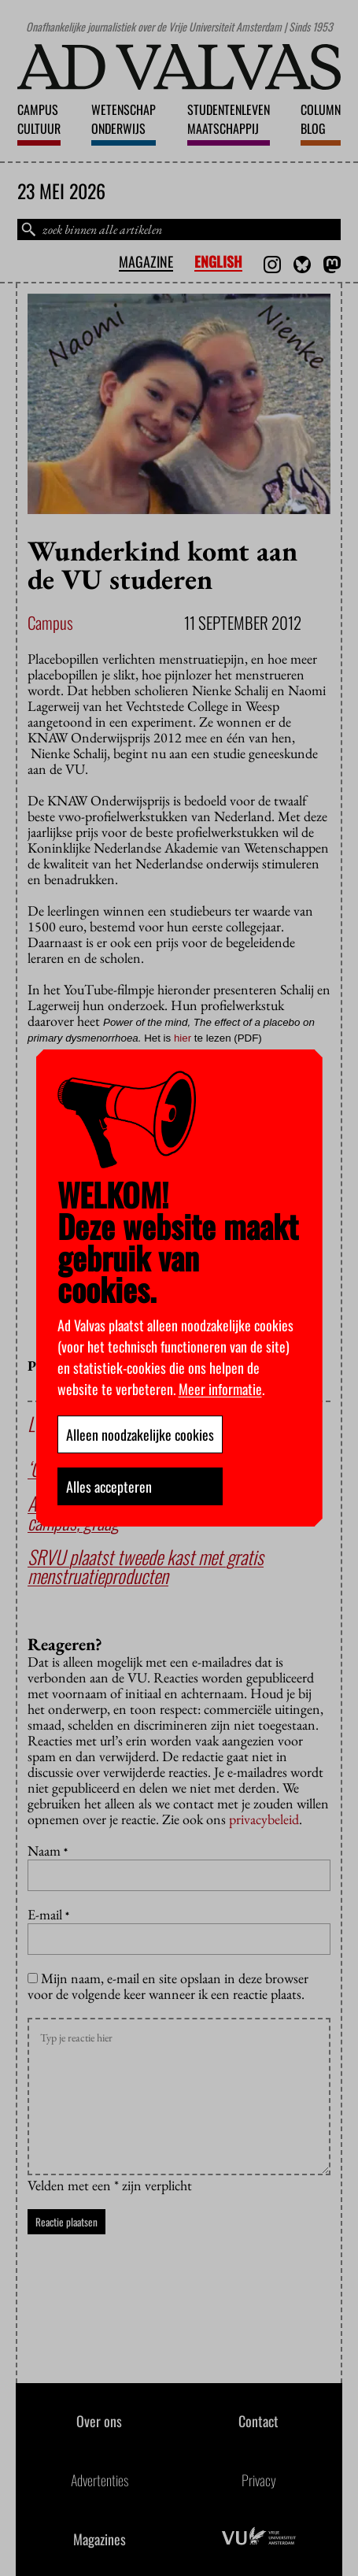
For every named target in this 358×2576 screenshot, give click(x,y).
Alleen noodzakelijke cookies (140, 1434)
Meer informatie (220, 1389)
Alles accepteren (109, 1486)
